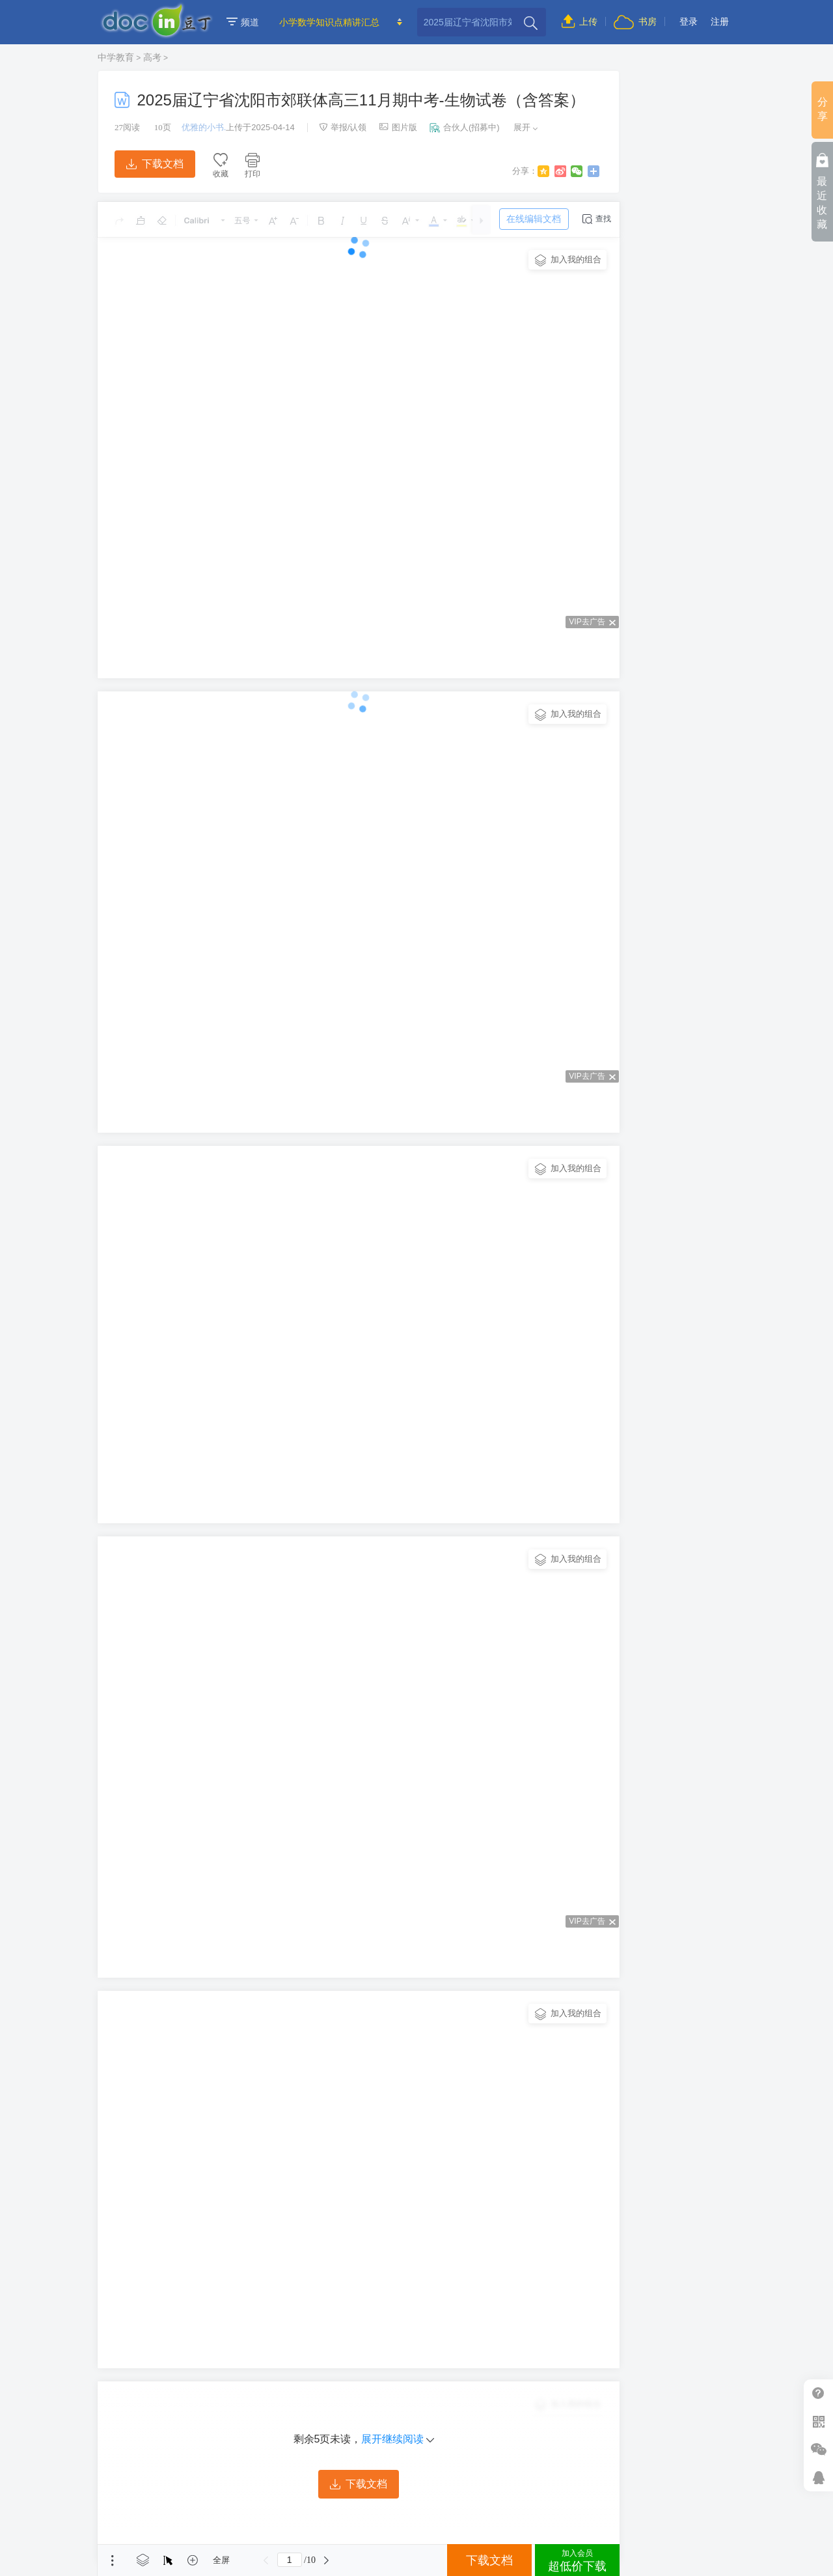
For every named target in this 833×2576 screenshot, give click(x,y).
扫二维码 (818, 2421)
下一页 (326, 2560)
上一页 (266, 2560)
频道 (242, 22)
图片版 (398, 127)
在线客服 (818, 2477)
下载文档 (155, 163)
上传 (579, 21)
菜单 (112, 2560)
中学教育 (116, 57)
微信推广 (818, 2449)
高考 (152, 57)
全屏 (221, 2560)
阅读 (127, 127)
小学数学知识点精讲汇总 (329, 22)
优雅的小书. (204, 127)
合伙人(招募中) (465, 127)
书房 (635, 21)
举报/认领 (343, 127)
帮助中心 (818, 2393)
